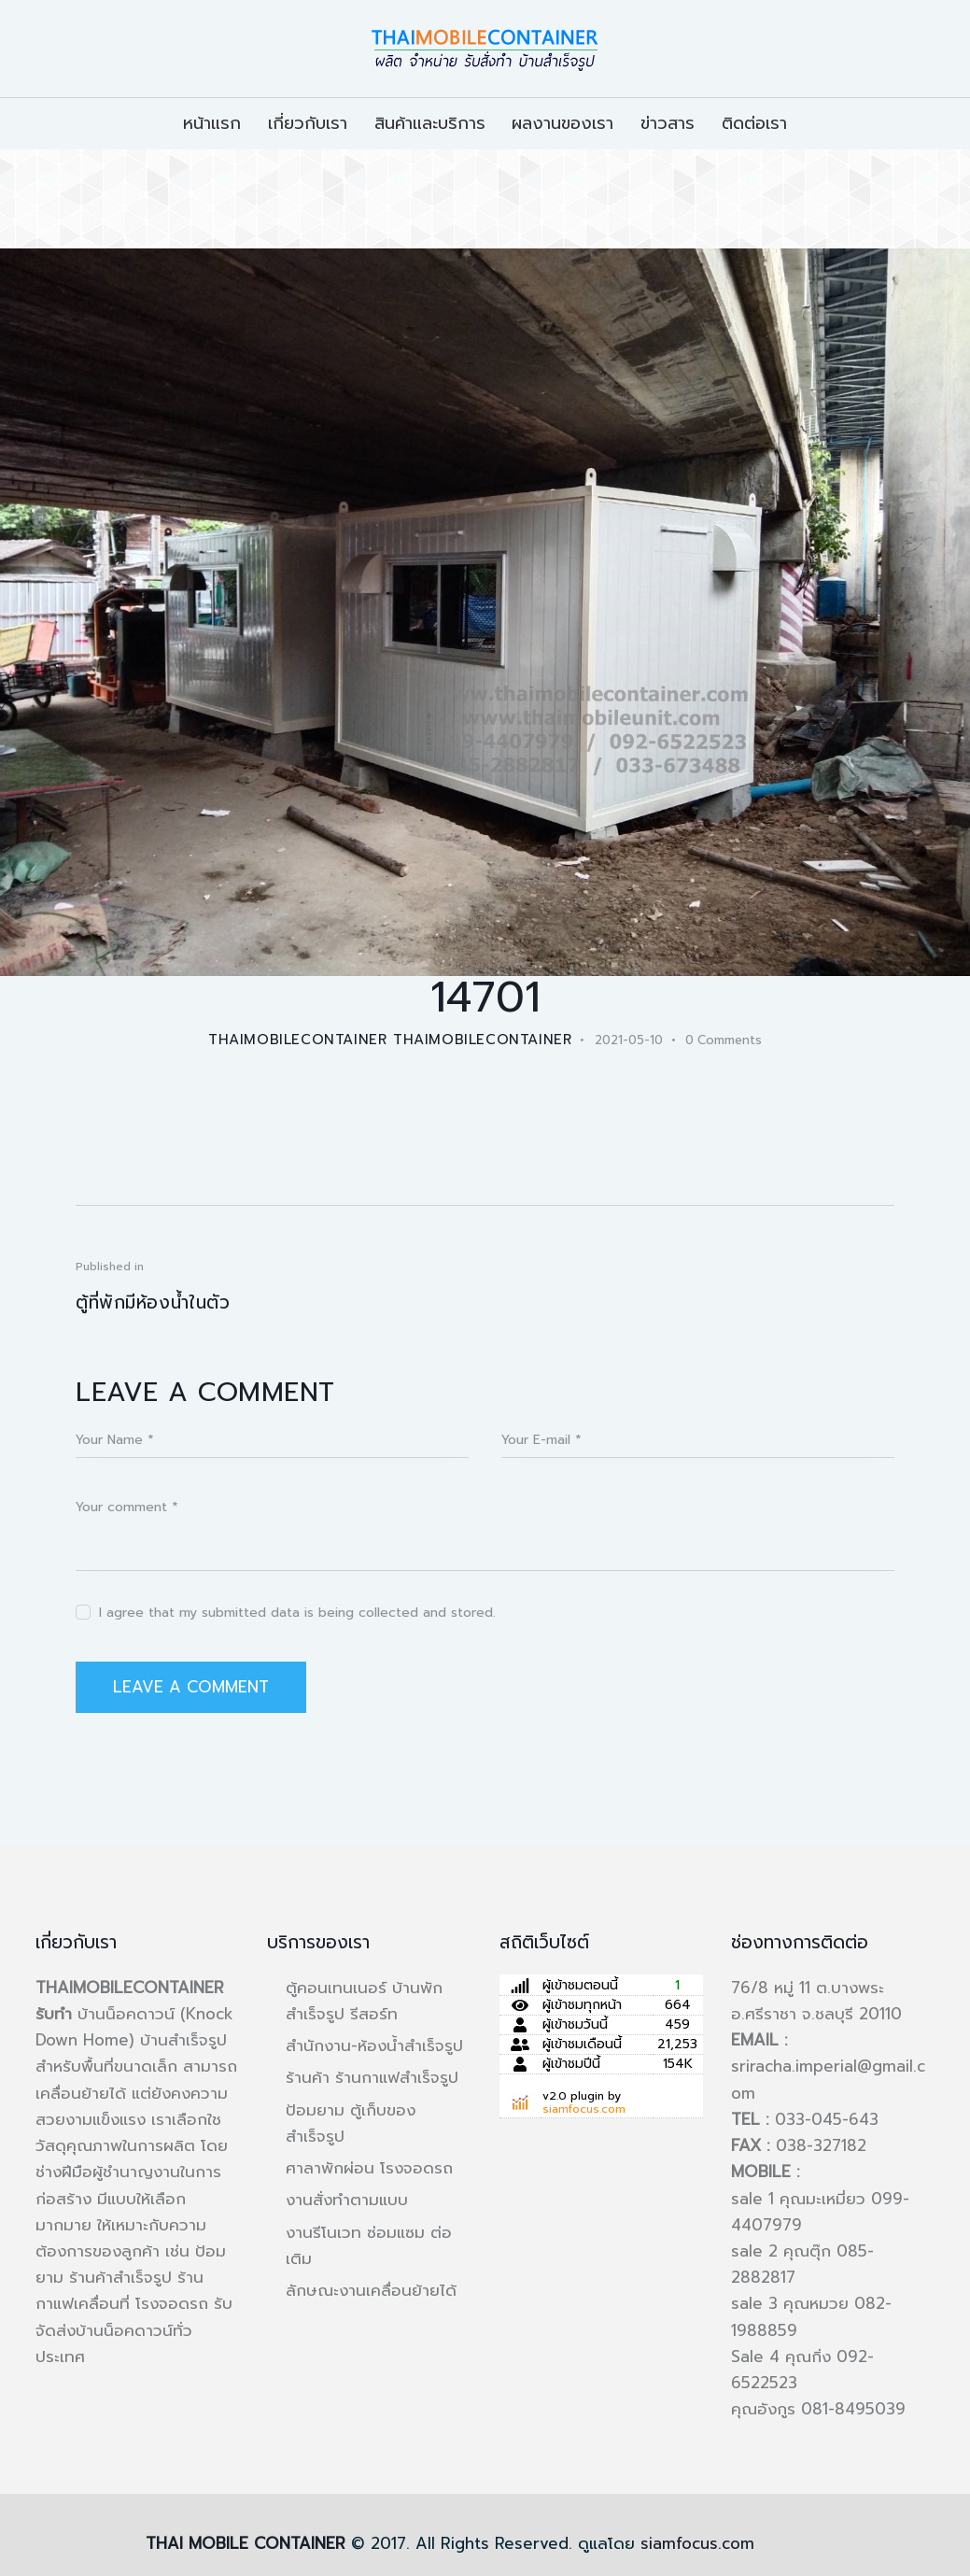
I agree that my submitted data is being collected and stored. (297, 1612)
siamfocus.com (584, 2109)
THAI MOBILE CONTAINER (245, 2543)
